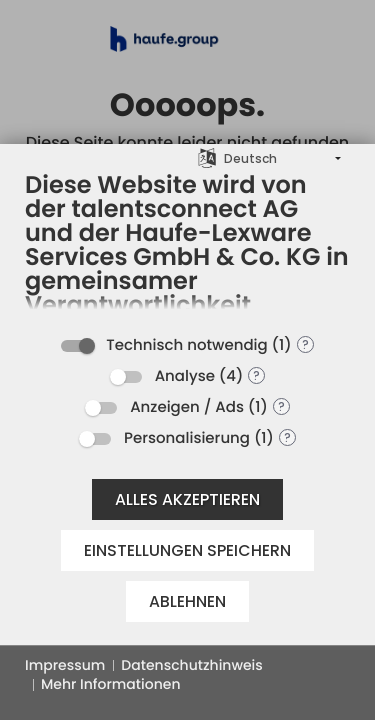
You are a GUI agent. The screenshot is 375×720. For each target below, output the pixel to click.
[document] (187, 247)
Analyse (185, 376)
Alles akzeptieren (187, 499)
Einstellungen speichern (187, 550)
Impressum (65, 665)
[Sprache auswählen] (207, 157)
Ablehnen (187, 601)
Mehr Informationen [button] (111, 684)
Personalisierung (187, 438)
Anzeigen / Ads (187, 407)
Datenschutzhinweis (191, 665)
